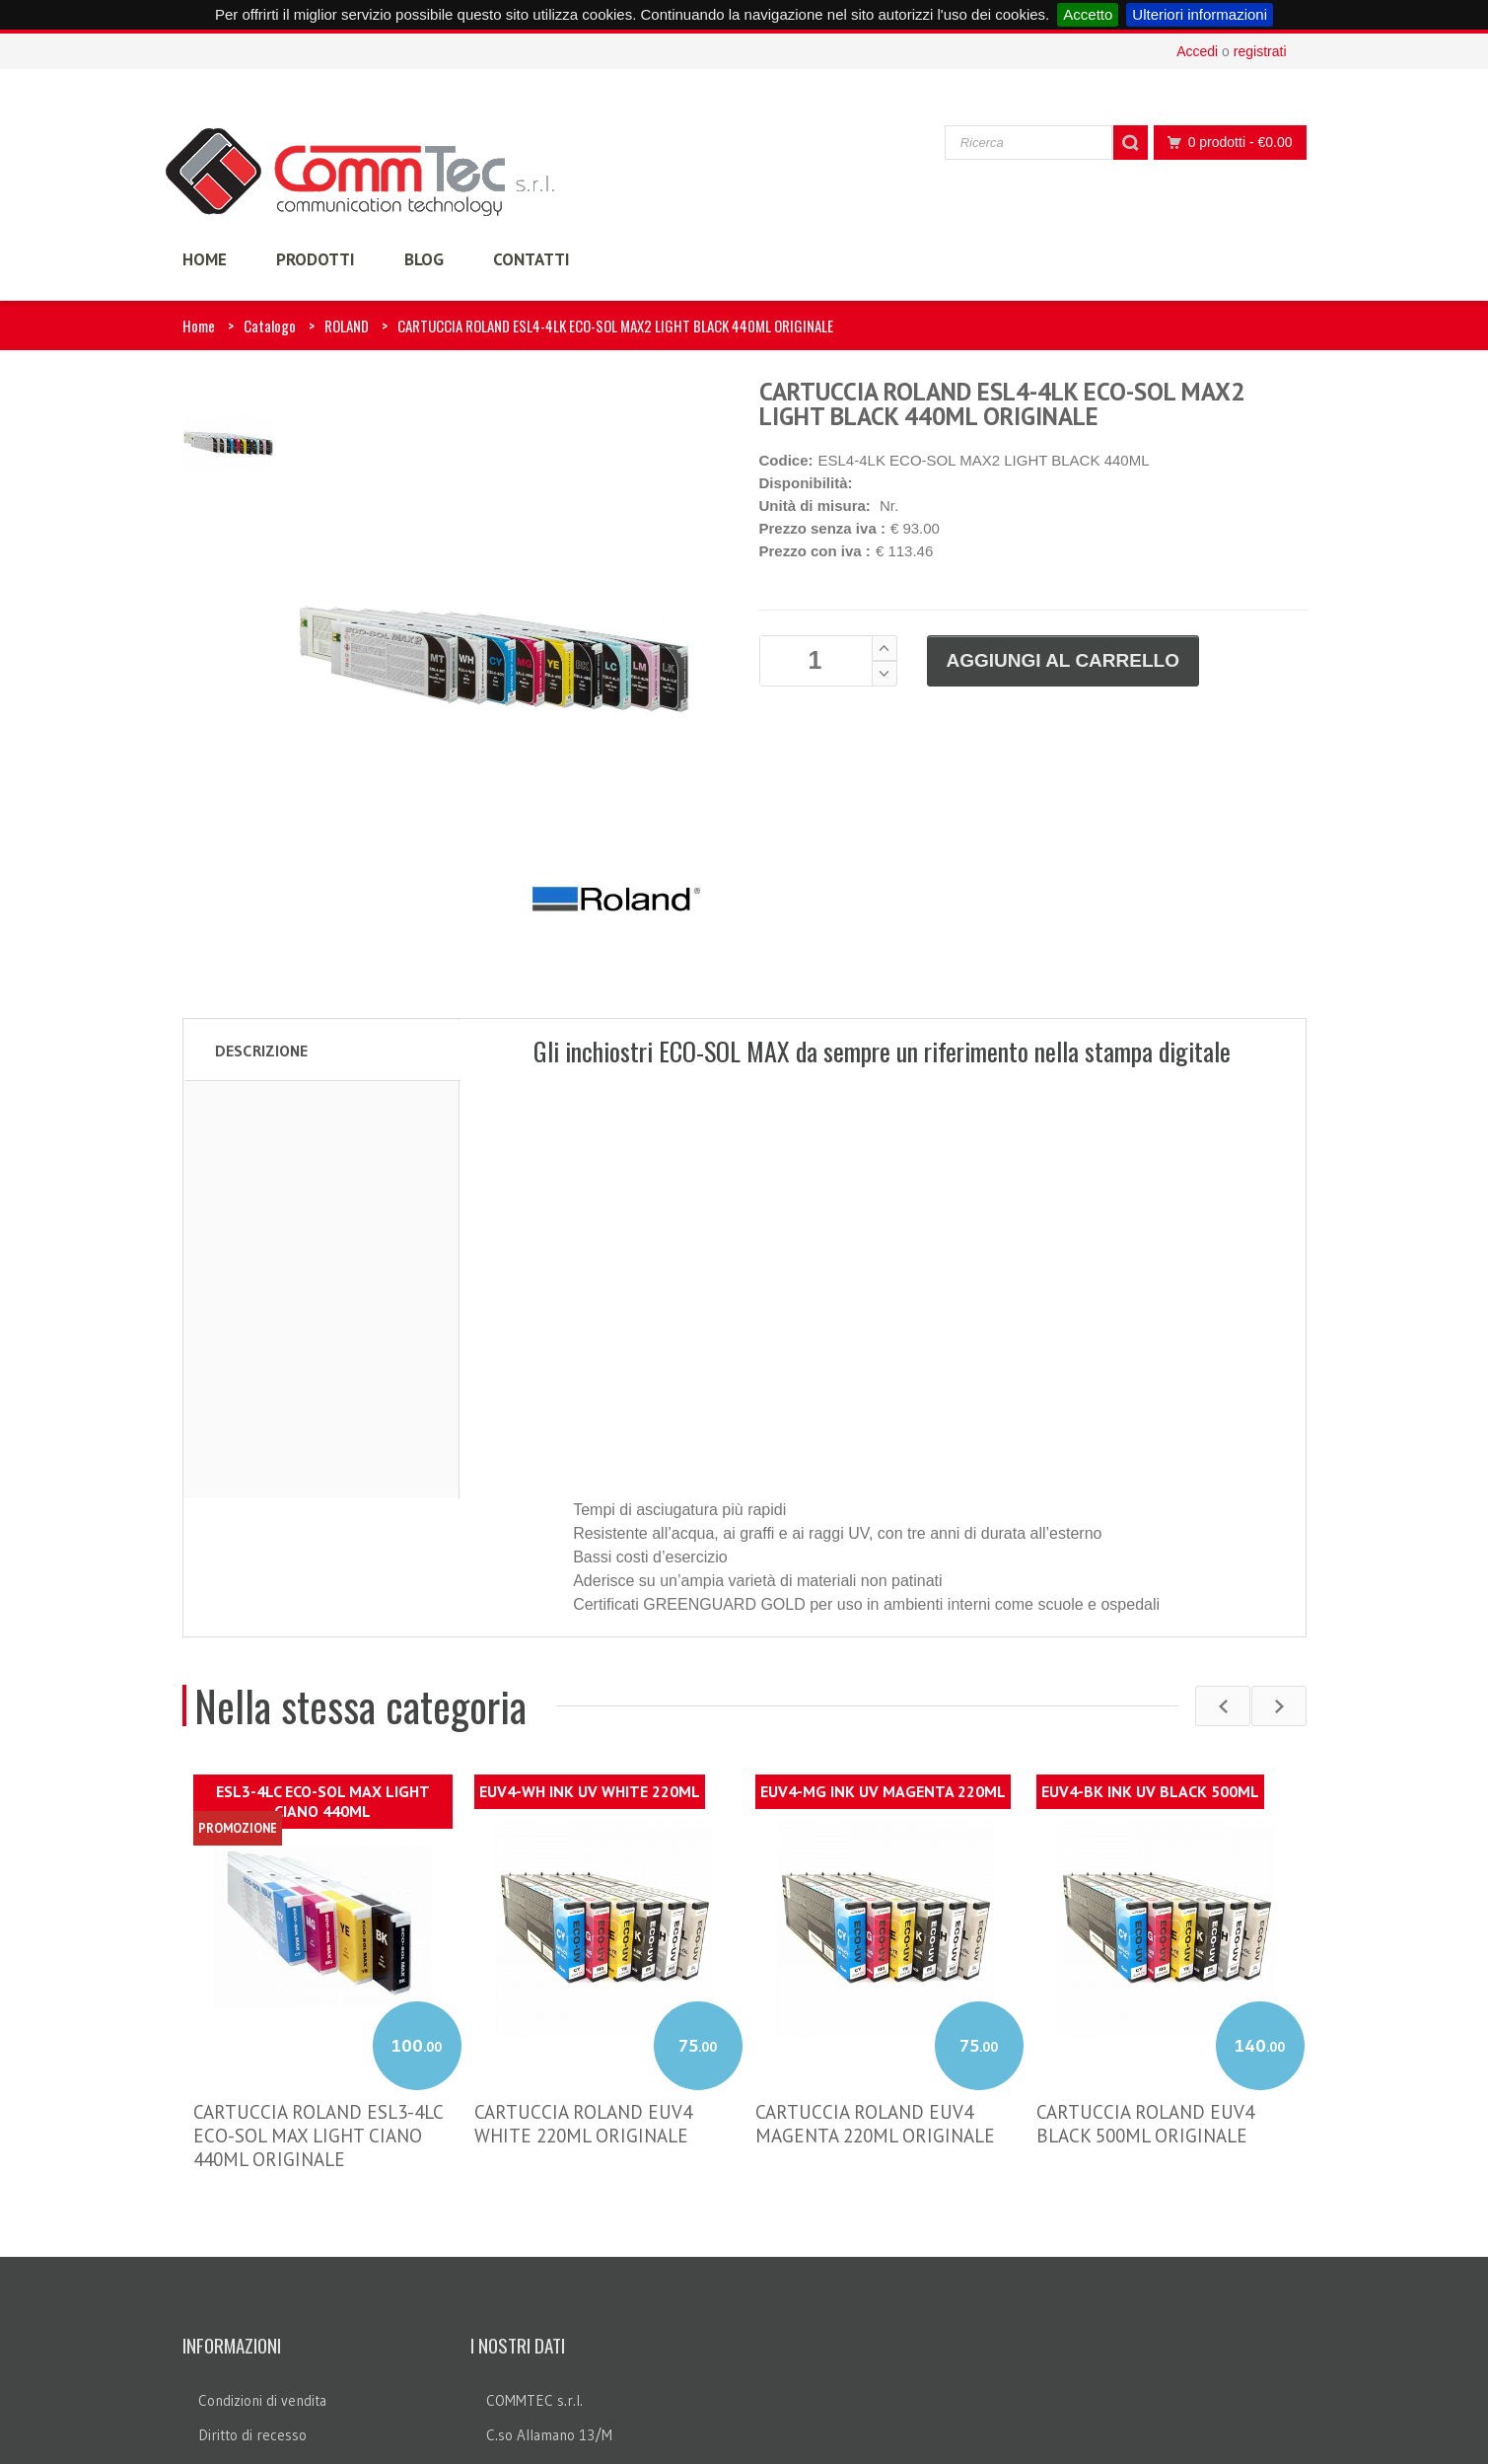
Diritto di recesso (252, 2296)
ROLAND (346, 325)
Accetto (1087, 14)
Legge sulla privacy (258, 2365)
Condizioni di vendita (262, 2262)
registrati (1260, 51)
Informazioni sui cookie (270, 2331)
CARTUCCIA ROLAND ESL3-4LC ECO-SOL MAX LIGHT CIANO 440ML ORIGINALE (318, 1997)
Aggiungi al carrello (1063, 660)
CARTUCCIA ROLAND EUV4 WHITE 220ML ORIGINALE (583, 1985)
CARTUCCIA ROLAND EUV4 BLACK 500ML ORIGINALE (1145, 1985)
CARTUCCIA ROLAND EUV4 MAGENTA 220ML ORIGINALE (875, 1985)
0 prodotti (1225, 142)
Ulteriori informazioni (1199, 14)
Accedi (1197, 51)
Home (198, 325)
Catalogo (270, 325)
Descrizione (261, 1050)
